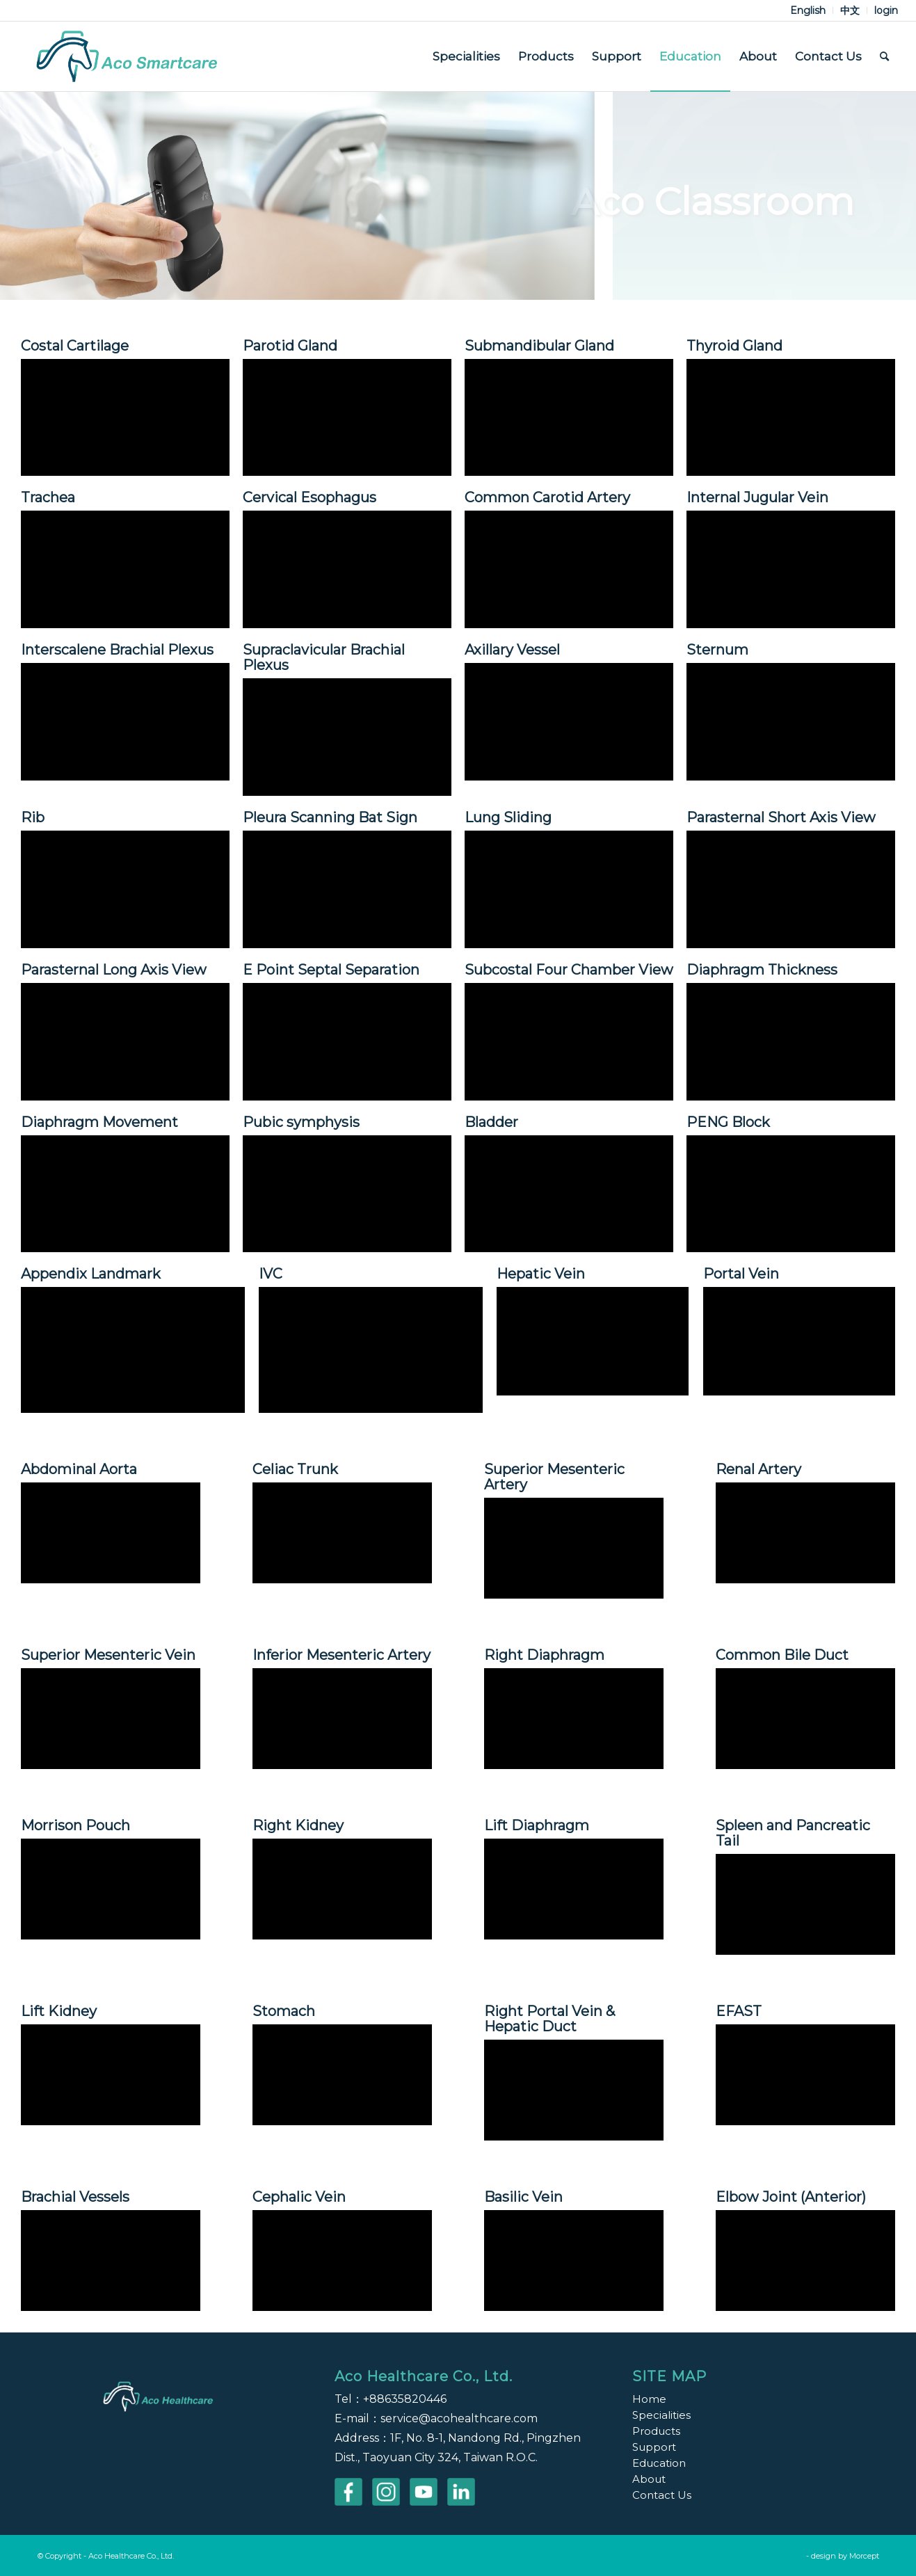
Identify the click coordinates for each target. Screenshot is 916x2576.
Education (659, 2463)
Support (654, 2447)
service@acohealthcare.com (459, 2418)
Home (649, 2399)
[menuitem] (808, 10)
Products (656, 2431)
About (649, 2479)
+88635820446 (405, 2399)
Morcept (864, 2556)
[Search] (884, 56)
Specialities (661, 2415)
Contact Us (661, 2495)
